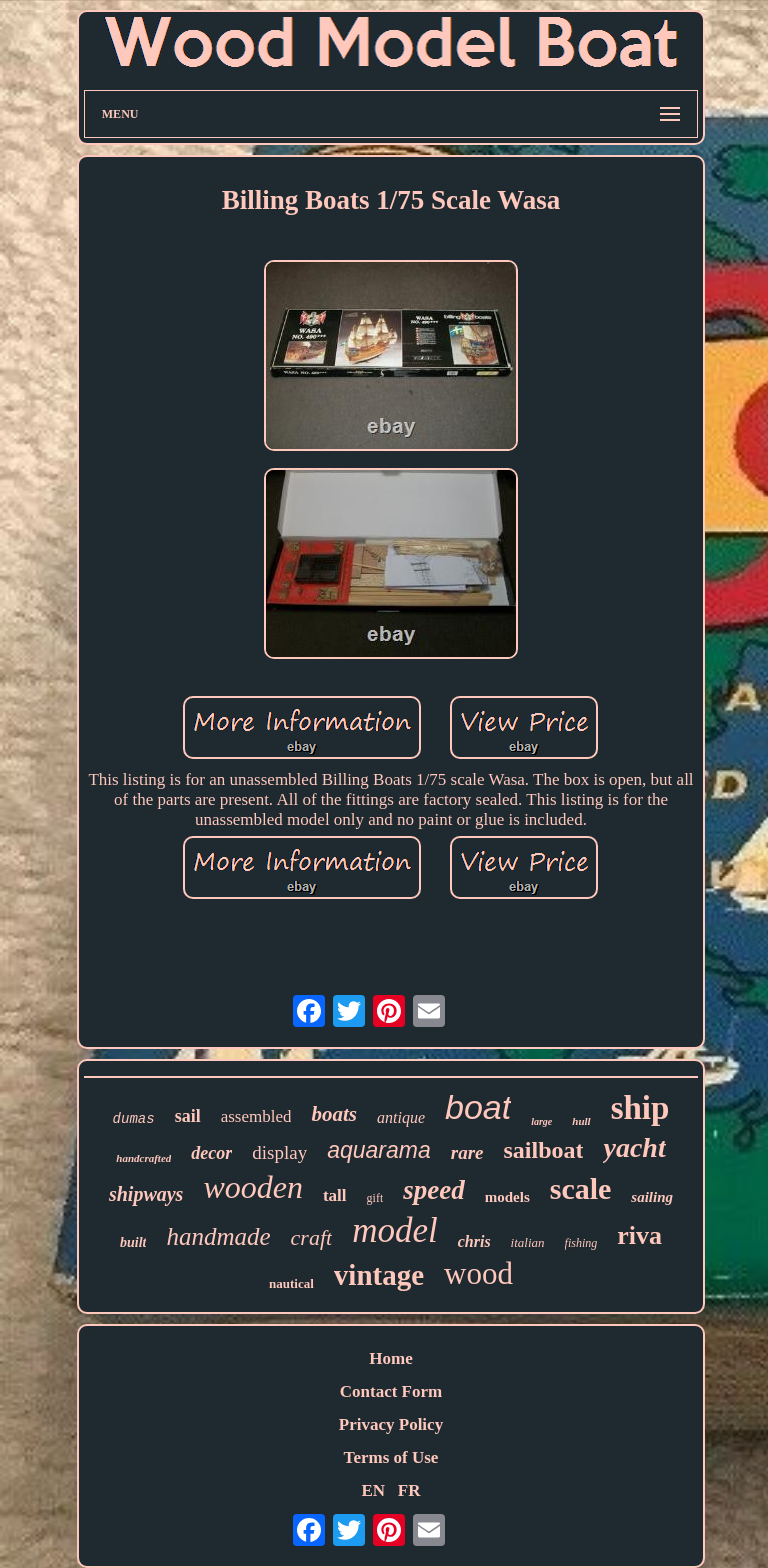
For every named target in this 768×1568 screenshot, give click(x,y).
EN (373, 1490)
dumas (134, 1119)
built (133, 1242)
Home (390, 1358)
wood (478, 1273)
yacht (634, 1147)
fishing (581, 1243)
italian (528, 1242)
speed (433, 1190)
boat (478, 1107)
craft (312, 1237)
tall (335, 1195)
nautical (291, 1283)
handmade (218, 1236)
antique (401, 1117)
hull (581, 1121)
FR (409, 1490)
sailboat (543, 1150)
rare (467, 1152)
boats (334, 1114)
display (279, 1152)
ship (640, 1108)
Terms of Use (391, 1457)
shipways (146, 1194)
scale (581, 1188)
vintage (379, 1275)
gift (375, 1198)
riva (639, 1235)
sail (188, 1116)
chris (474, 1241)
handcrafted (143, 1158)
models (507, 1197)
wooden (253, 1187)
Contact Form (391, 1391)
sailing (652, 1197)
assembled (256, 1116)
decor (211, 1153)
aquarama (379, 1150)
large (541, 1121)
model (395, 1230)
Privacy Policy (391, 1424)
